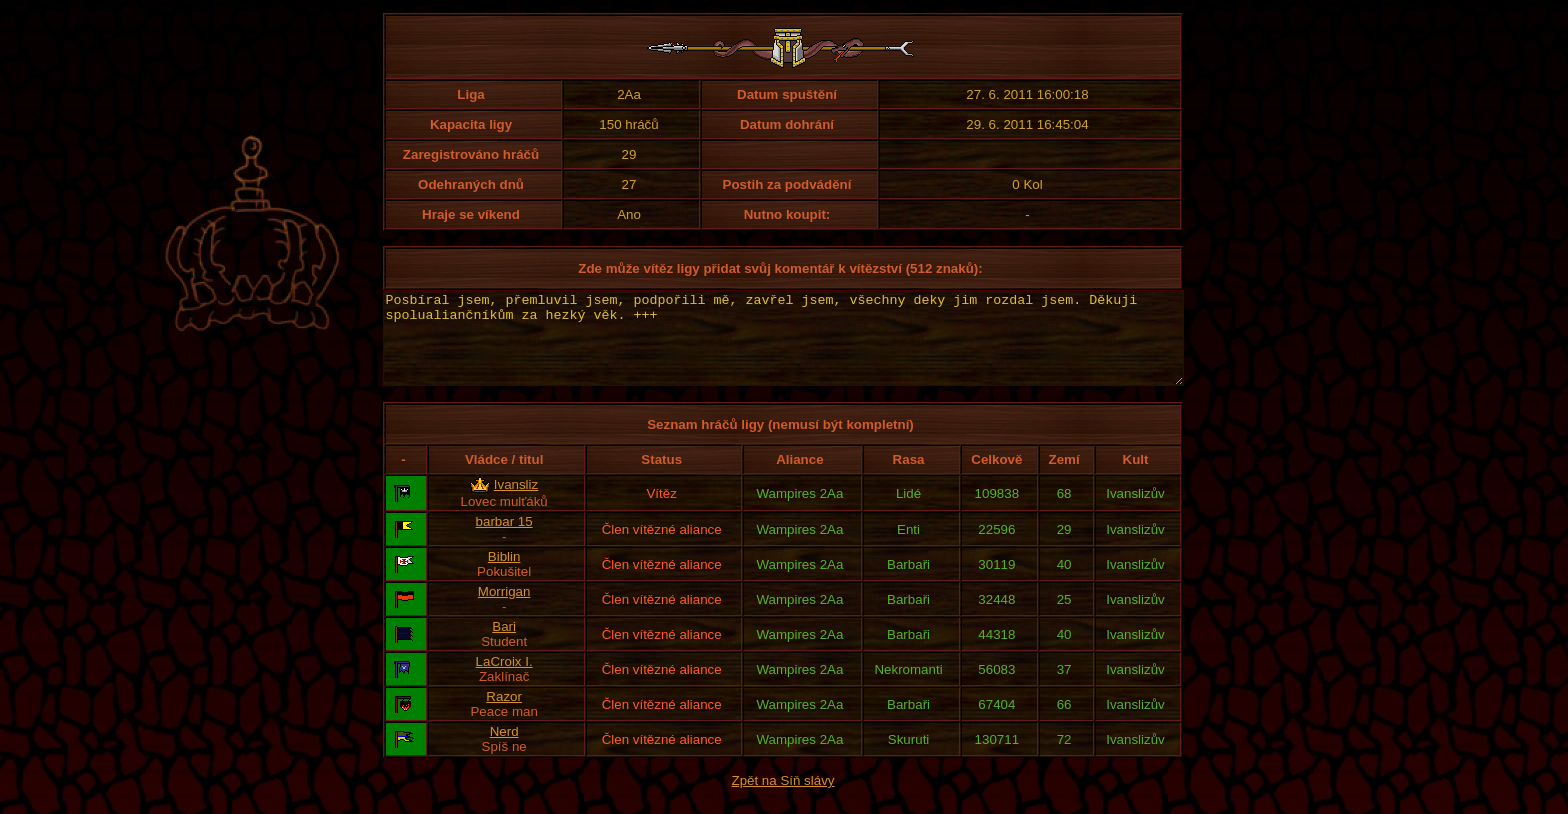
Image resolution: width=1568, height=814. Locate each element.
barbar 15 (504, 539)
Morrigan (504, 609)
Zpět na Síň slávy (783, 798)
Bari (504, 644)
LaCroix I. (504, 679)
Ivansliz (516, 502)
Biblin (504, 574)
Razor (504, 714)
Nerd (504, 749)
